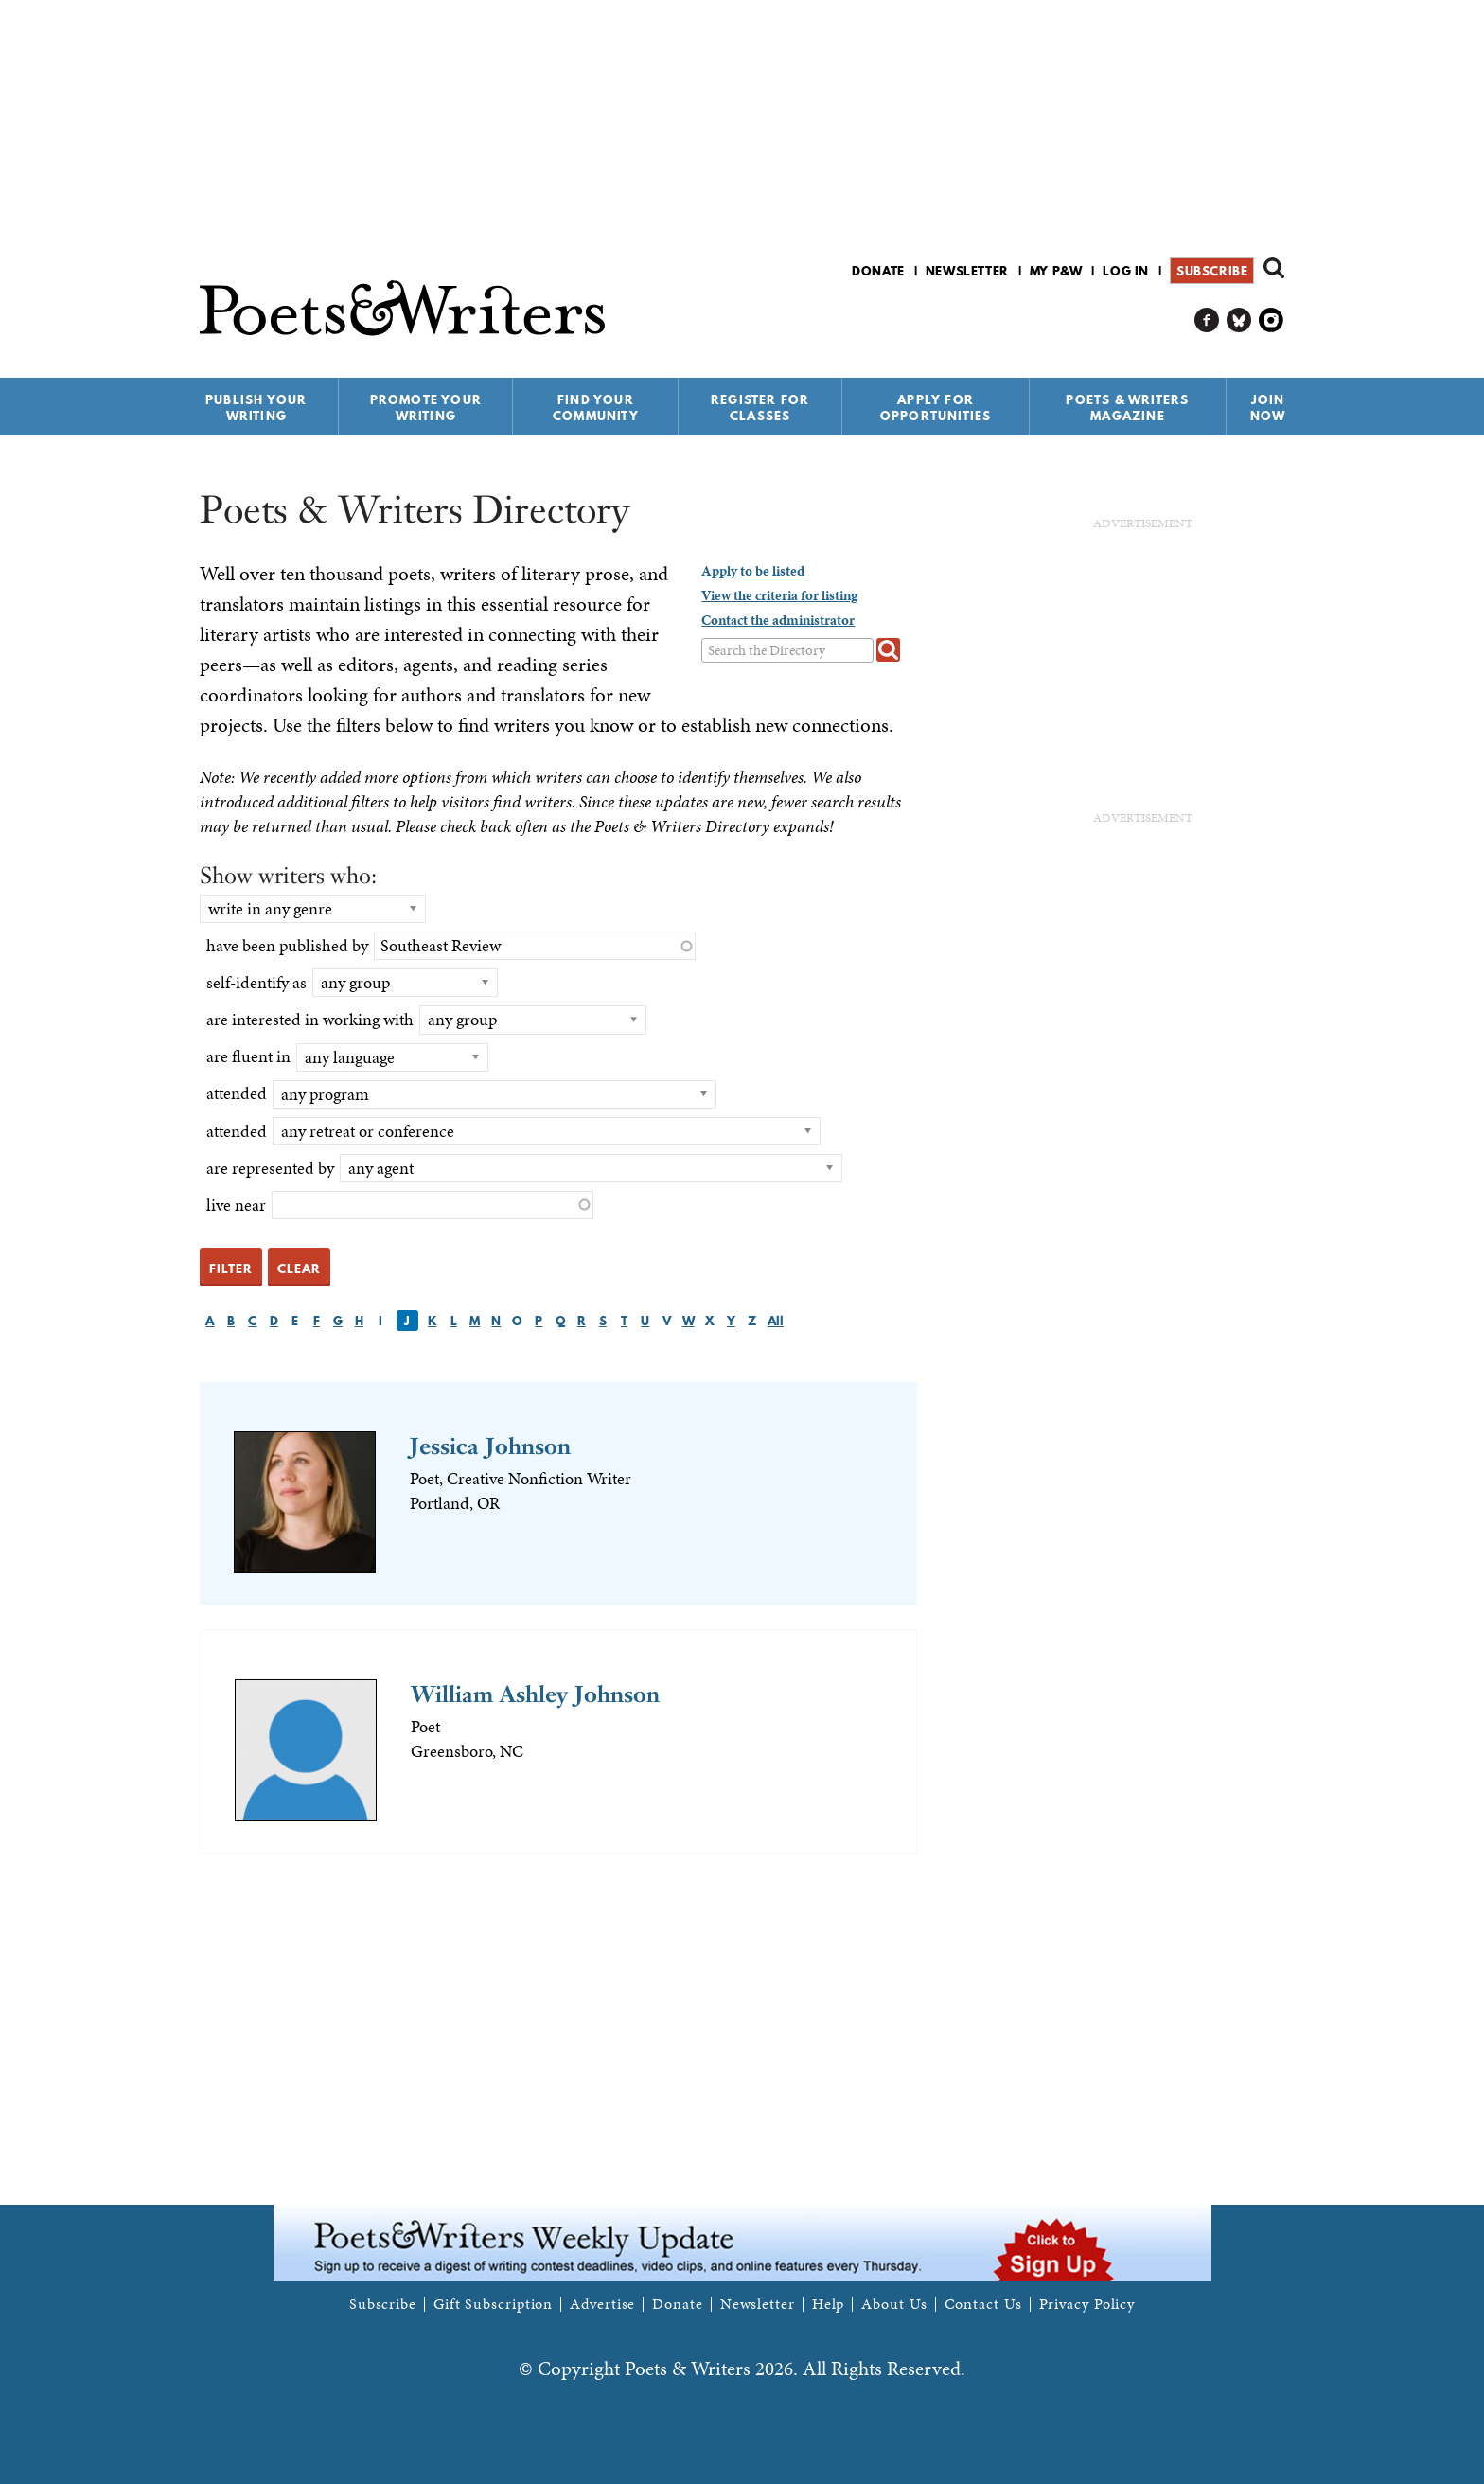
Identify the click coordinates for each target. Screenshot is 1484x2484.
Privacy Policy (1087, 2304)
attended (236, 1093)
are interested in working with (310, 1019)
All (776, 1320)
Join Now (1268, 407)
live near (236, 1204)
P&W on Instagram (1271, 320)
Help (828, 2304)
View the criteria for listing (779, 595)
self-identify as (256, 982)
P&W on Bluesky (1239, 320)
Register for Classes (760, 407)
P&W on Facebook (1207, 320)
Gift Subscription (493, 2304)
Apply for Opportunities (936, 407)
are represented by (270, 1168)
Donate (878, 270)
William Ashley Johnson (535, 1694)
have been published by (287, 945)
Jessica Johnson (490, 1446)
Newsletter (967, 270)
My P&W (1056, 270)
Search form (1273, 267)
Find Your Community (596, 407)
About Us (894, 2304)
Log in (1126, 270)
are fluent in (248, 1056)
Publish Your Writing (256, 407)
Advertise (602, 2304)
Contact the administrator (778, 620)
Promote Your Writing (426, 407)
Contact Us (983, 2304)
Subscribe (1211, 270)
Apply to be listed (752, 570)
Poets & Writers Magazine (1127, 407)
